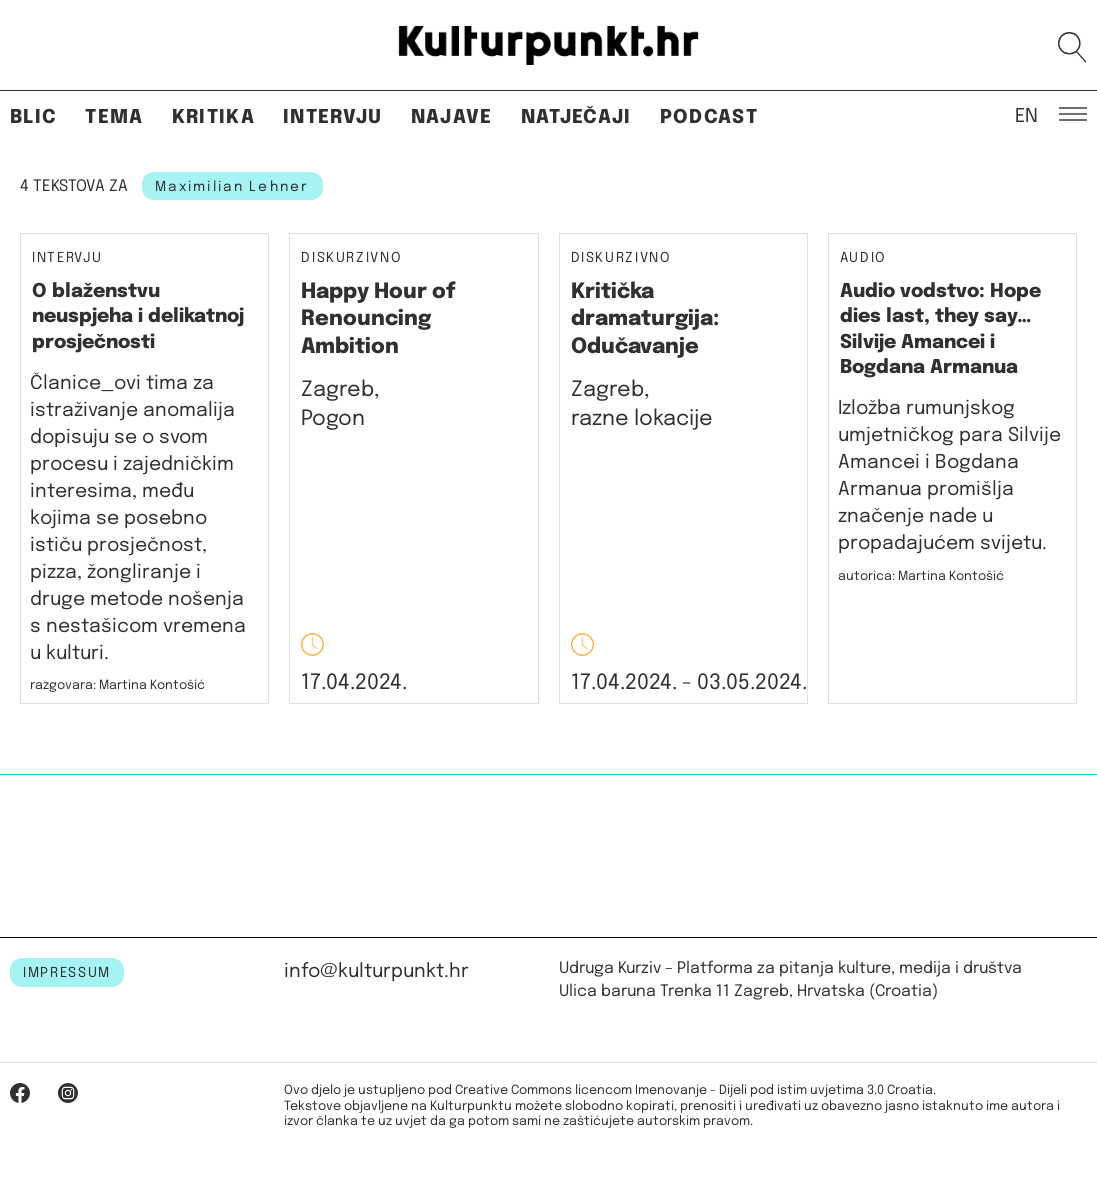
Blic (33, 117)
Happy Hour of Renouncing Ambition (378, 319)
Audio (863, 258)
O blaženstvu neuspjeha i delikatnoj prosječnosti (138, 317)
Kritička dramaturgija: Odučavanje (645, 319)
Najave (452, 117)
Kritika (213, 117)
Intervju (333, 117)
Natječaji (576, 117)
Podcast (709, 117)
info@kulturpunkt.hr (376, 971)
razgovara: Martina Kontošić (117, 685)
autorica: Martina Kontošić (921, 576)
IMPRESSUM (67, 973)
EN (1026, 115)
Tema (114, 117)
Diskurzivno (351, 258)
